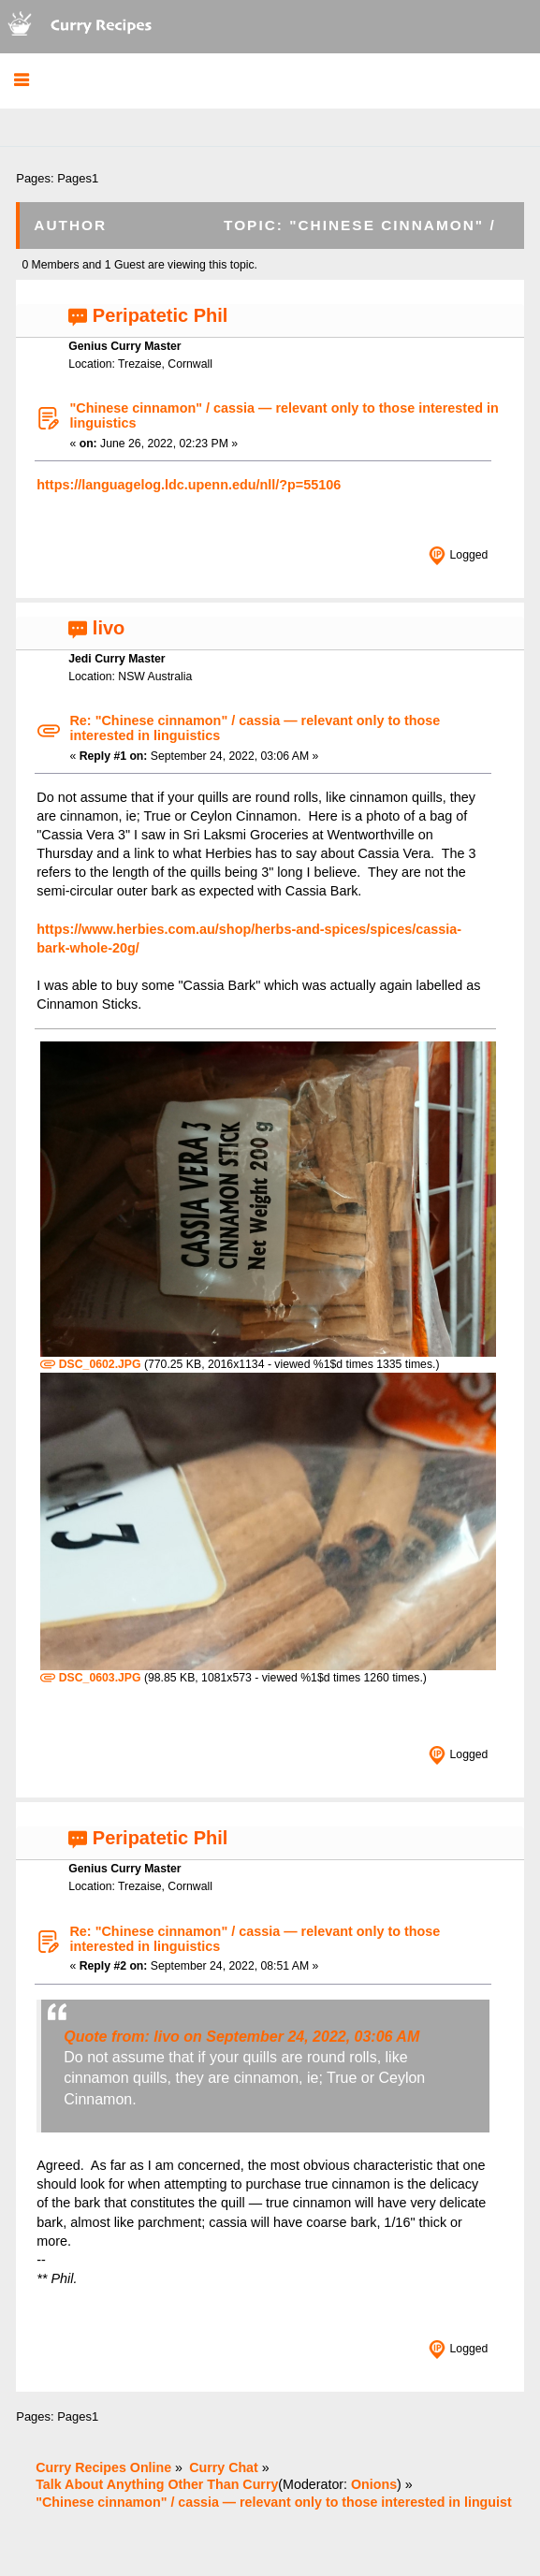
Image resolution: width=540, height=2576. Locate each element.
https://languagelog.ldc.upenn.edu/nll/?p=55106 (188, 484)
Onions (374, 2484)
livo (108, 628)
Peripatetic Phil (160, 315)
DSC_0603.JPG (90, 1677)
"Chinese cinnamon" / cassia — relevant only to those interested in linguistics (283, 415)
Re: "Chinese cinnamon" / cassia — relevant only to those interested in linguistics (254, 728)
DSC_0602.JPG (90, 1364)
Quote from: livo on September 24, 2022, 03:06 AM (241, 2037)
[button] (21, 81)
